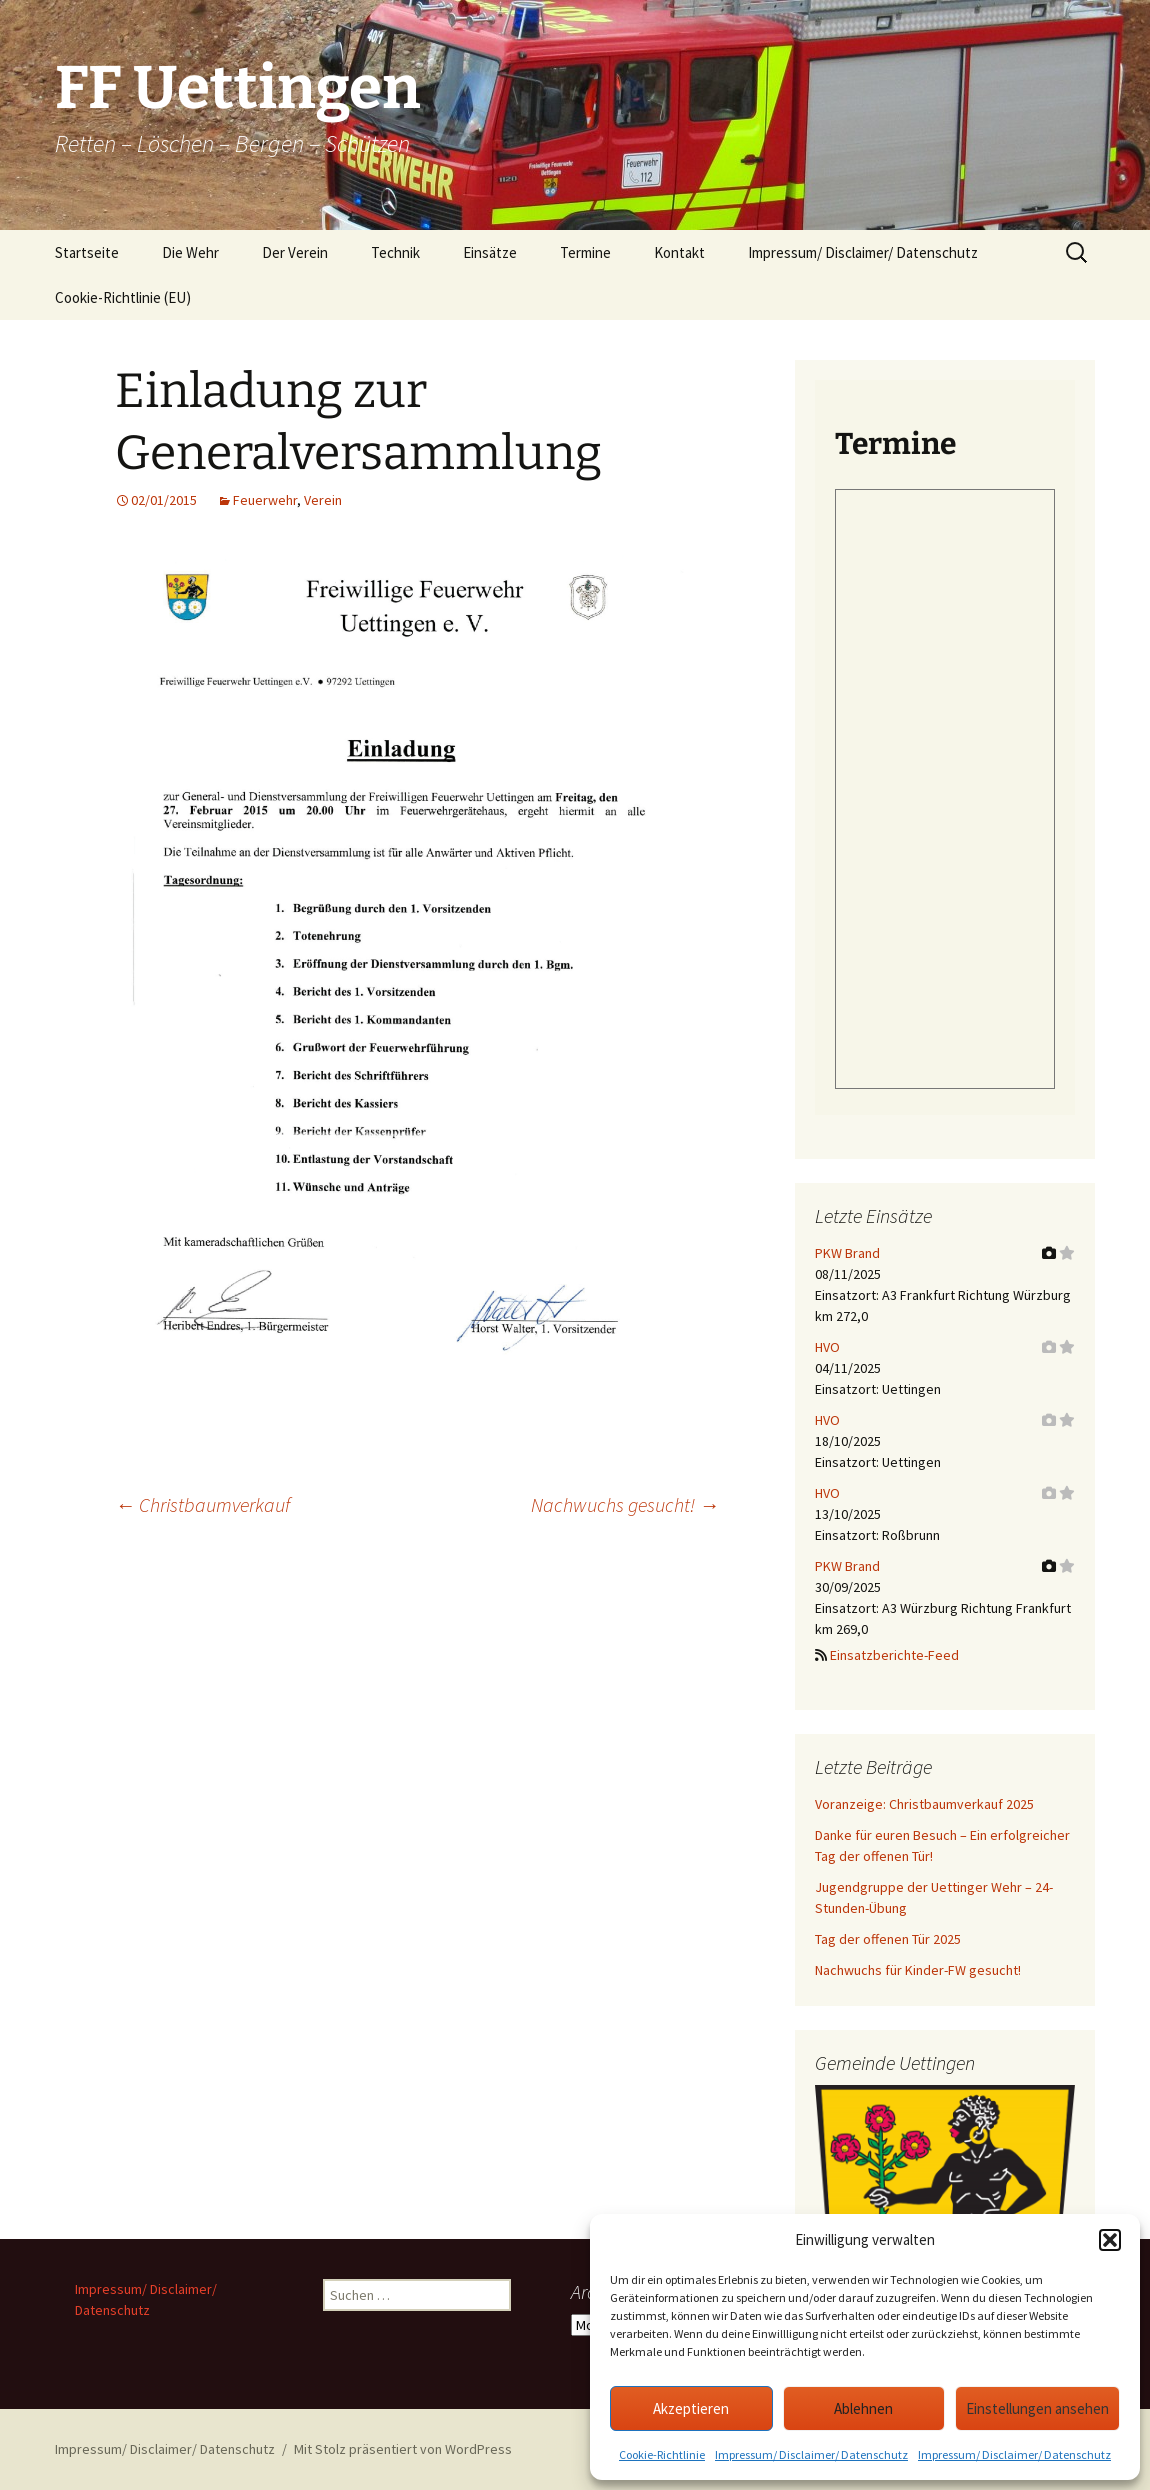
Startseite (87, 252)
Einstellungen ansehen (1037, 2408)
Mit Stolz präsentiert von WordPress (403, 2449)
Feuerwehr (265, 500)
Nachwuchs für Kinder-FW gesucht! (918, 1970)
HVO (827, 1347)
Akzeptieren (691, 2408)
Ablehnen (863, 2408)
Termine (585, 252)
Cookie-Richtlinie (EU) (123, 297)
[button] (1110, 2240)
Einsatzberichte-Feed (894, 1655)
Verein (323, 500)
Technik (395, 252)
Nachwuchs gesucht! (625, 1504)
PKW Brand (847, 1253)
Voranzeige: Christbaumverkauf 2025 (924, 1804)
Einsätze (490, 252)
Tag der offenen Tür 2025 (888, 1939)
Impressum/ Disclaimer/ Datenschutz (811, 2454)
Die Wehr (190, 252)
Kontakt (679, 252)
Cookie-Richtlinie (662, 2454)
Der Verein (295, 252)
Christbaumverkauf (202, 1504)
